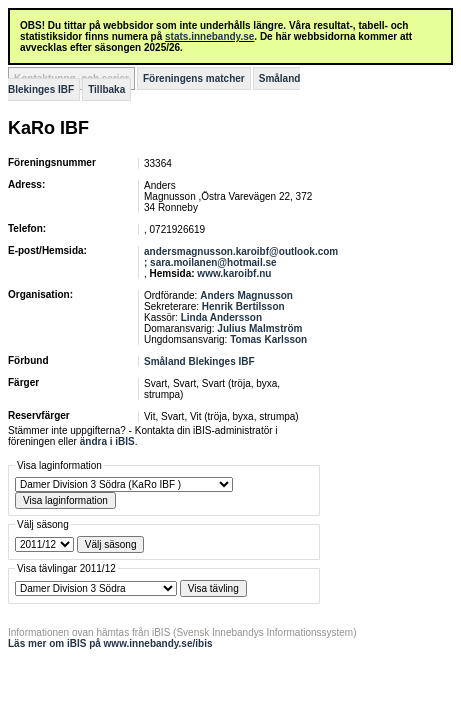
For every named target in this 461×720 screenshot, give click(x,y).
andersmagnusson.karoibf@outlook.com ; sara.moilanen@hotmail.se (241, 257)
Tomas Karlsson (268, 339)
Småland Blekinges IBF (199, 361)
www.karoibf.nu (234, 273)
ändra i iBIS (107, 441)
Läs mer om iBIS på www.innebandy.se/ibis (110, 643)
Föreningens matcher (194, 78)
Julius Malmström (259, 328)
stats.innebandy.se (209, 36)
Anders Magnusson (246, 295)
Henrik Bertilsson (243, 306)
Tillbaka (106, 89)
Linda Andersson (221, 317)
